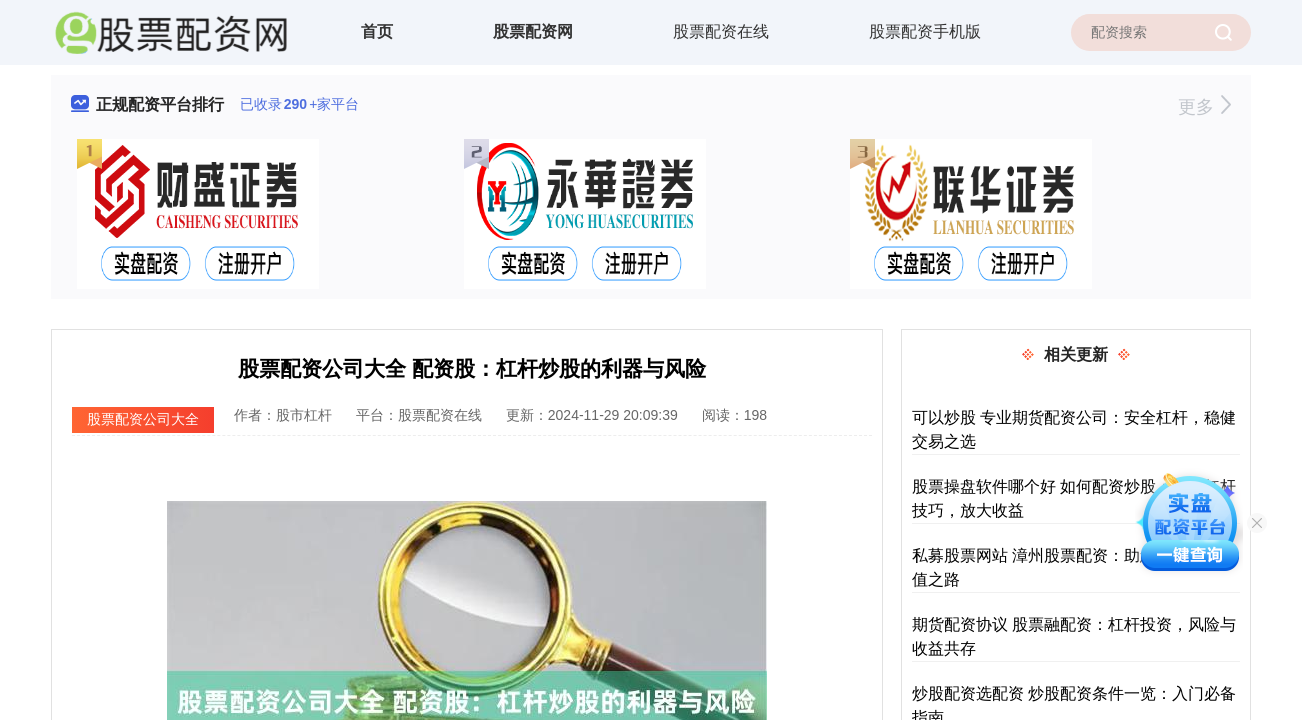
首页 (377, 31)
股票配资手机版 (925, 31)
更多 (1204, 107)
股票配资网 (533, 31)
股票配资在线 (721, 31)
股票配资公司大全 (143, 419)
